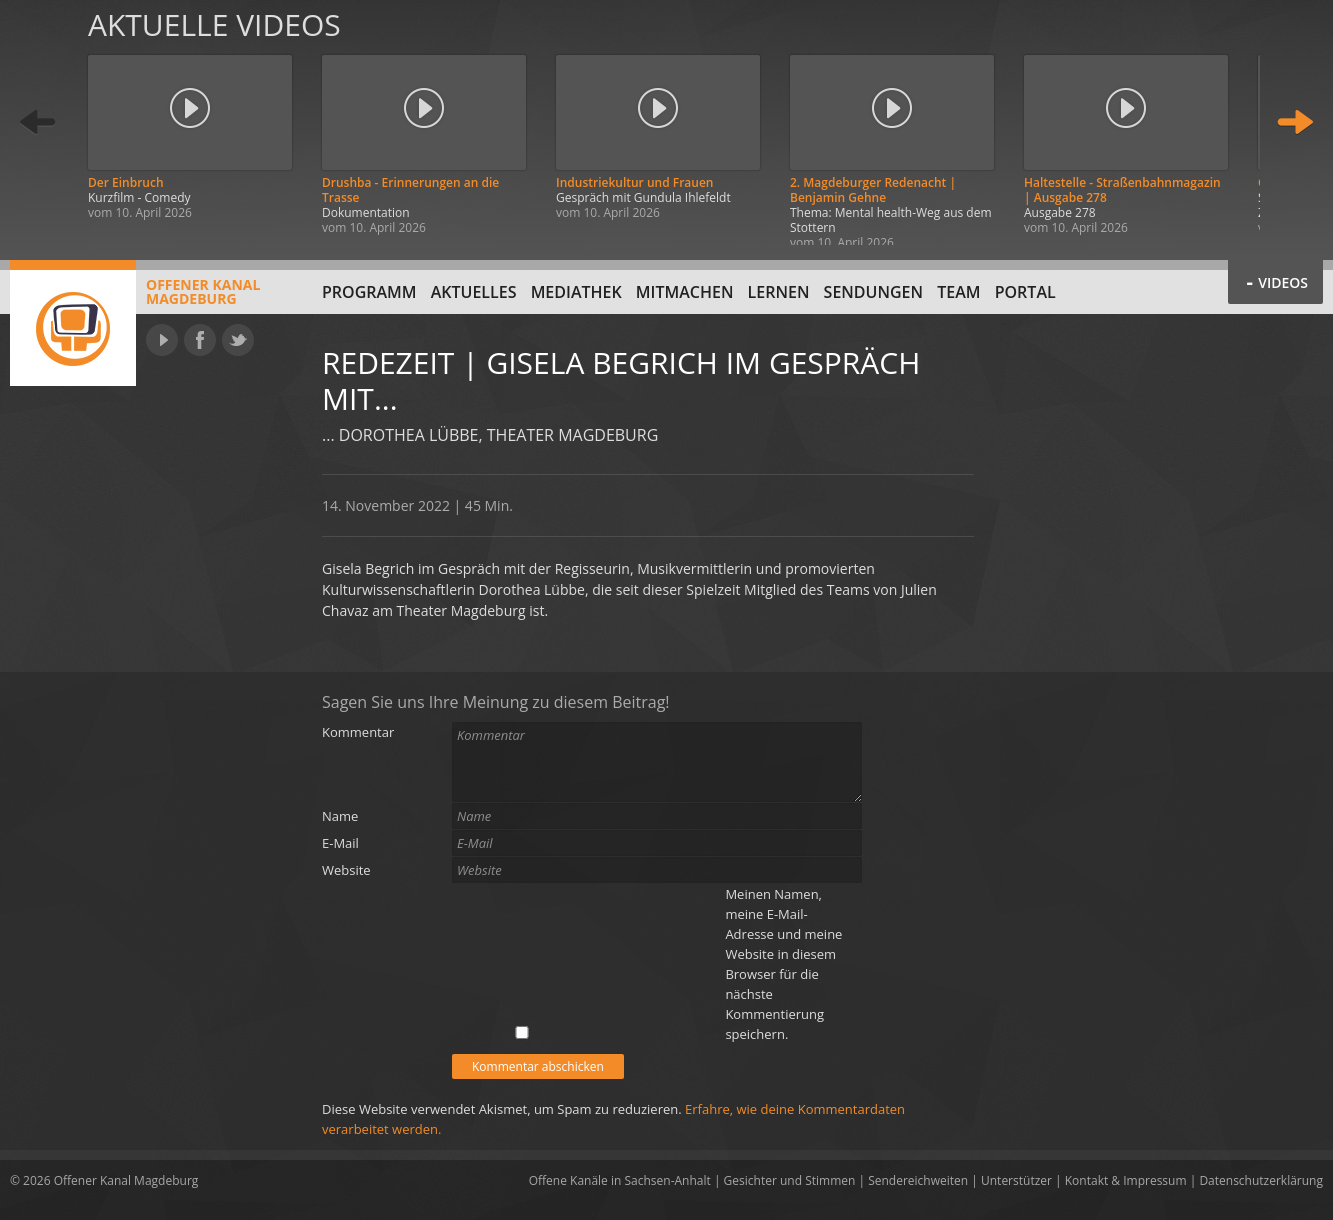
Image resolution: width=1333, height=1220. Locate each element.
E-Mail (340, 843)
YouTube (162, 340)
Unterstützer (1016, 1180)
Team (958, 292)
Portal (1025, 292)
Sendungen (873, 292)
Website (346, 870)
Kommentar (358, 732)
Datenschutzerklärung (1261, 1180)
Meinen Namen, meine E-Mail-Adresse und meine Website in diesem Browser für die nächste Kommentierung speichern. (783, 964)
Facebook (200, 340)
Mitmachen (685, 292)
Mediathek (576, 292)
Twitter (238, 340)
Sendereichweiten (918, 1180)
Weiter (1295, 122)
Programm (369, 292)
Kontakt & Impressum (1126, 1180)
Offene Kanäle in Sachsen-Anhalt (620, 1180)
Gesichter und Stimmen (790, 1180)
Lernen (779, 292)
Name (340, 816)
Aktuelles (474, 292)
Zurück (38, 122)
